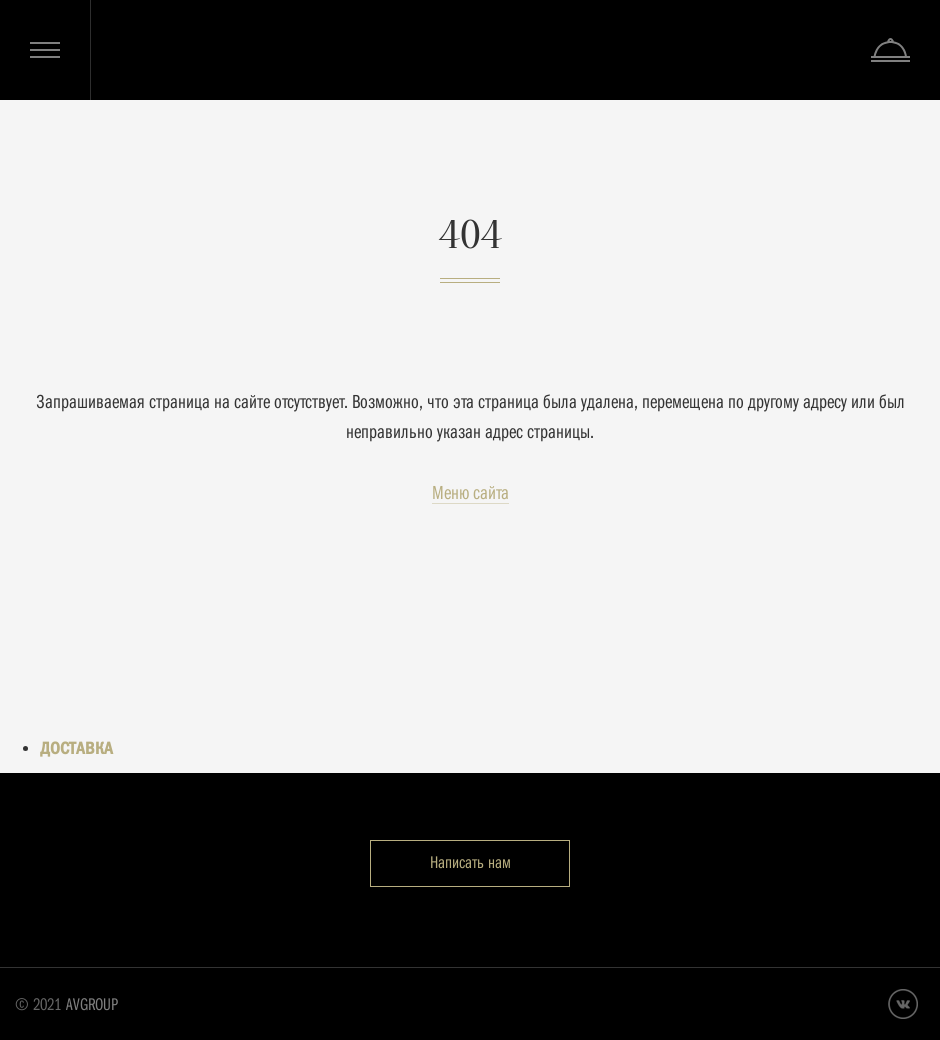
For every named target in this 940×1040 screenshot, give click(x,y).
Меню (45, 50)
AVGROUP (92, 1004)
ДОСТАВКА (76, 748)
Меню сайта (470, 492)
